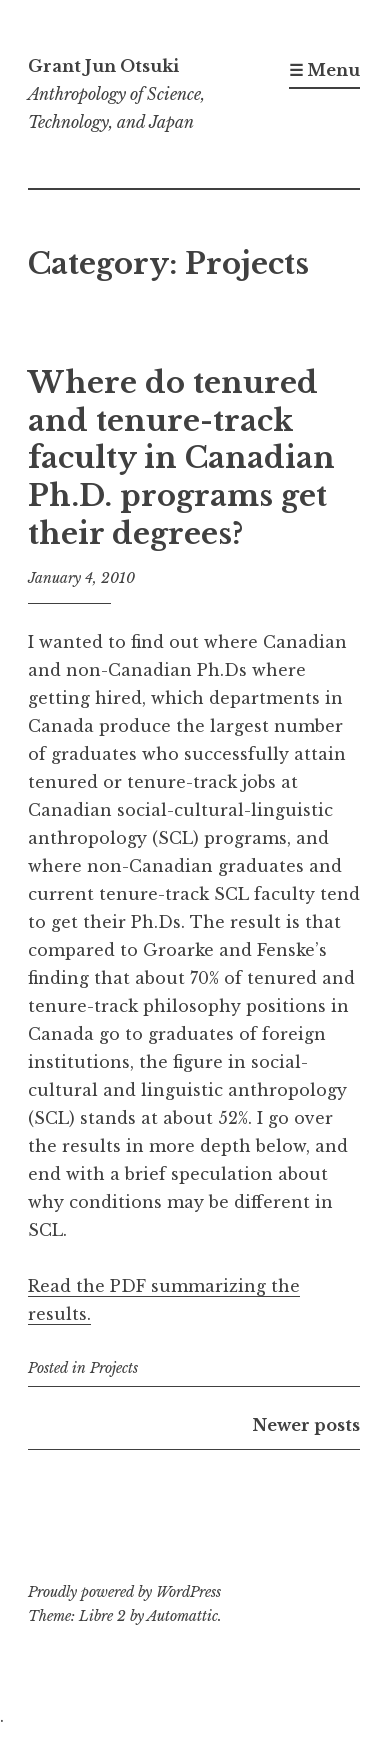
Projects (114, 1368)
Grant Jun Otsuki (103, 66)
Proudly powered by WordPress (124, 1592)
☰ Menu (324, 70)
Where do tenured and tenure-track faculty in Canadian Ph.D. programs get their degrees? (181, 458)
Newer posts (306, 1425)
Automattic (182, 1616)
